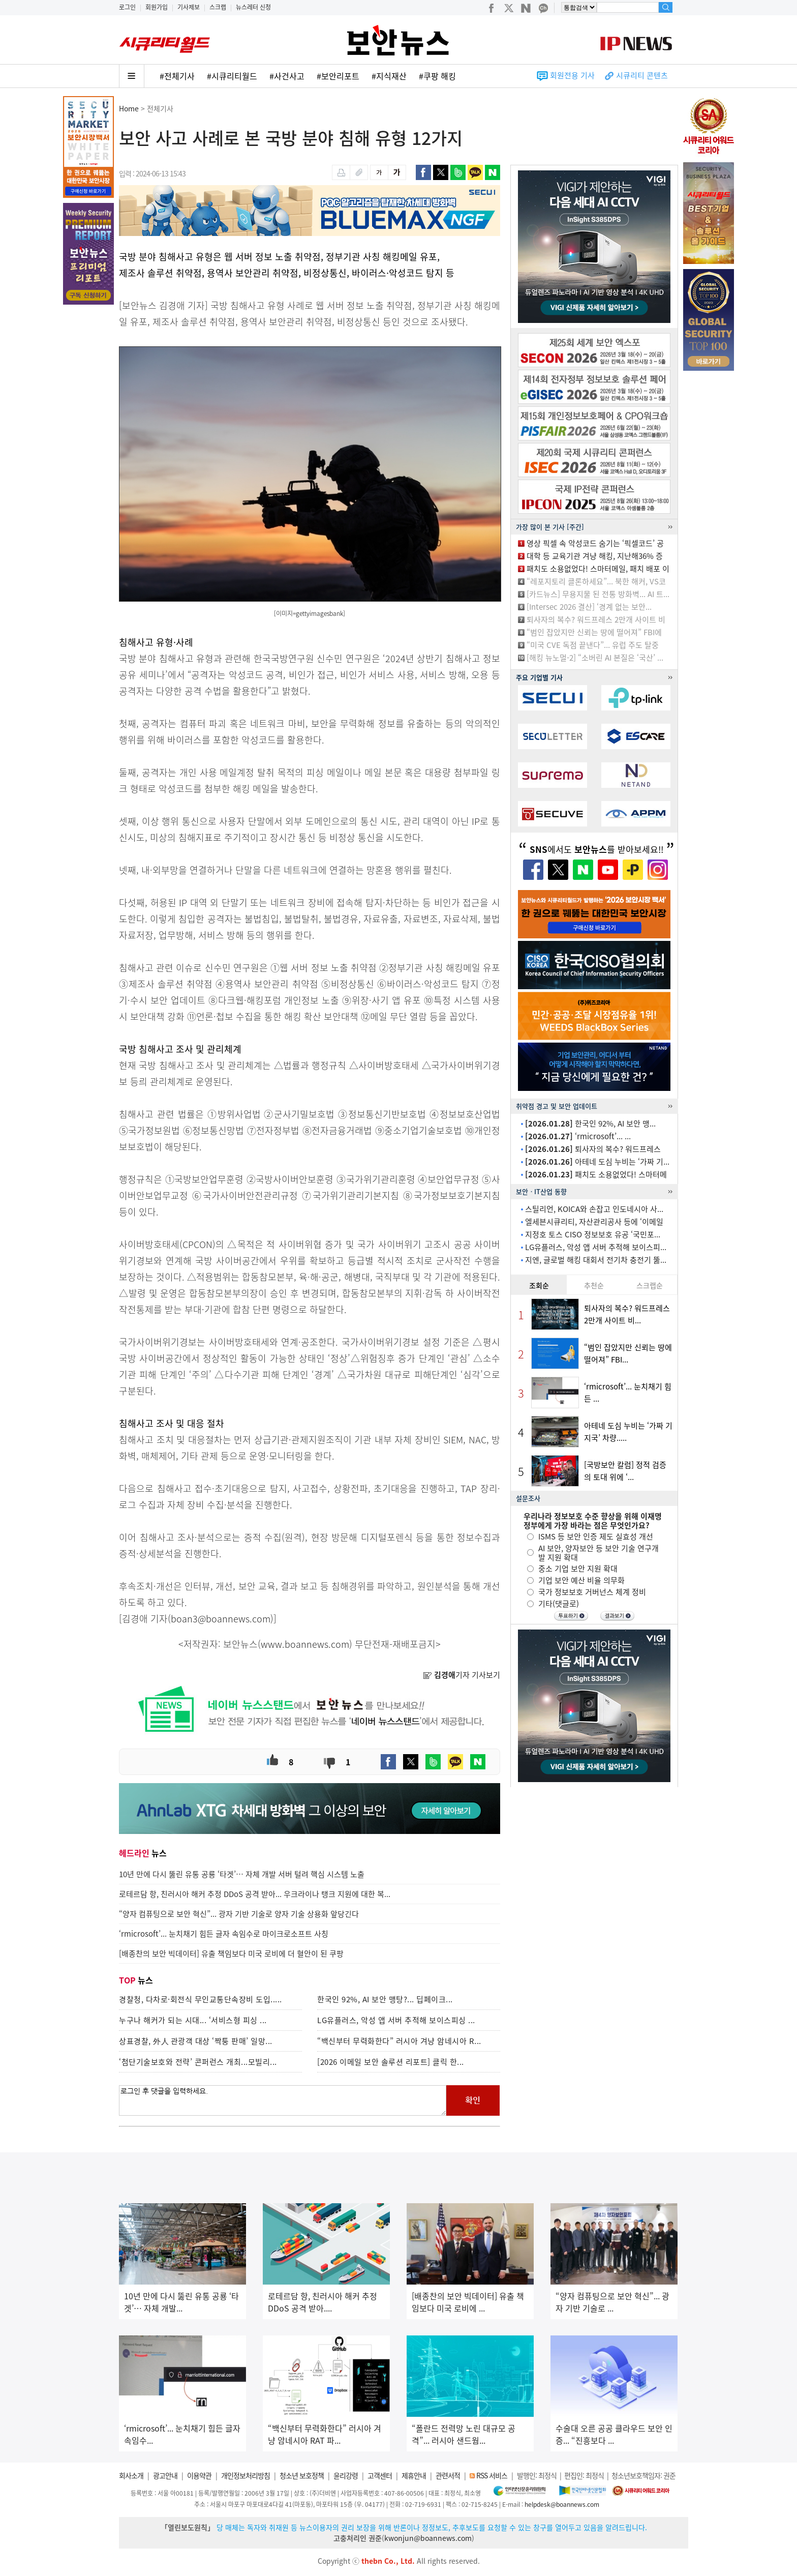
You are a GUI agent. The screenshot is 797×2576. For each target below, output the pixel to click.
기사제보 (188, 7)
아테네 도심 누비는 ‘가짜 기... (597, 1161)
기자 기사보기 (461, 1674)
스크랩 (217, 7)
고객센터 (379, 2475)
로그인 (127, 7)
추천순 (594, 1285)
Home (129, 108)
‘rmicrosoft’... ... (578, 1136)
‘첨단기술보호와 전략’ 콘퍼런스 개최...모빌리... (198, 2061)
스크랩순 (649, 1285)
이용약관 (199, 2475)
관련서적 (448, 2475)
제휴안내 (414, 2475)
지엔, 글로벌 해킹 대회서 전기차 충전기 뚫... (595, 1259)
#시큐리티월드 (232, 76)
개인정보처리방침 (245, 2475)
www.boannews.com (305, 1644)
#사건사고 (286, 76)
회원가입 (156, 7)
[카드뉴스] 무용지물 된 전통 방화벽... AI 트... (598, 594)
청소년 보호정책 (302, 2475)
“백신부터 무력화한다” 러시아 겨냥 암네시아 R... (399, 2041)
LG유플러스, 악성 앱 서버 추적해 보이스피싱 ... (396, 2020)
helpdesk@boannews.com (562, 2504)
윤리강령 (345, 2475)
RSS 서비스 (491, 2475)
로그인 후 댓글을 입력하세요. (282, 2100)
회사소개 (131, 2475)
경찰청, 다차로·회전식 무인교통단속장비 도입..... (200, 1999)
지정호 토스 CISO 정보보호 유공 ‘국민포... (592, 1234)
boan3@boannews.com (220, 1618)
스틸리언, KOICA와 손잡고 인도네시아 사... (594, 1209)
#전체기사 (177, 76)
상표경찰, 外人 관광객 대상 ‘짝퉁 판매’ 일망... (195, 2041)
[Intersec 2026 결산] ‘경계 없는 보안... (589, 606)
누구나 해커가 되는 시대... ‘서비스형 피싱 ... (193, 2020)
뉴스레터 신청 (253, 7)
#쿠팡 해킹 (437, 76)
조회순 (539, 1285)
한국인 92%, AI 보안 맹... (590, 1123)
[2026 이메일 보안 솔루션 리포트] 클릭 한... (390, 2061)
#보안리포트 (338, 76)
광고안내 (165, 2475)
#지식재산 (389, 76)
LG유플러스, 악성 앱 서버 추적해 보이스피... (595, 1247)
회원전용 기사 (572, 75)
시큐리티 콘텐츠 (642, 75)
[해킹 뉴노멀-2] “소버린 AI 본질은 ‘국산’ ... (595, 657)
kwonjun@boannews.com (428, 2538)
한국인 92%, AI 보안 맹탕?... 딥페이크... (385, 1999)
